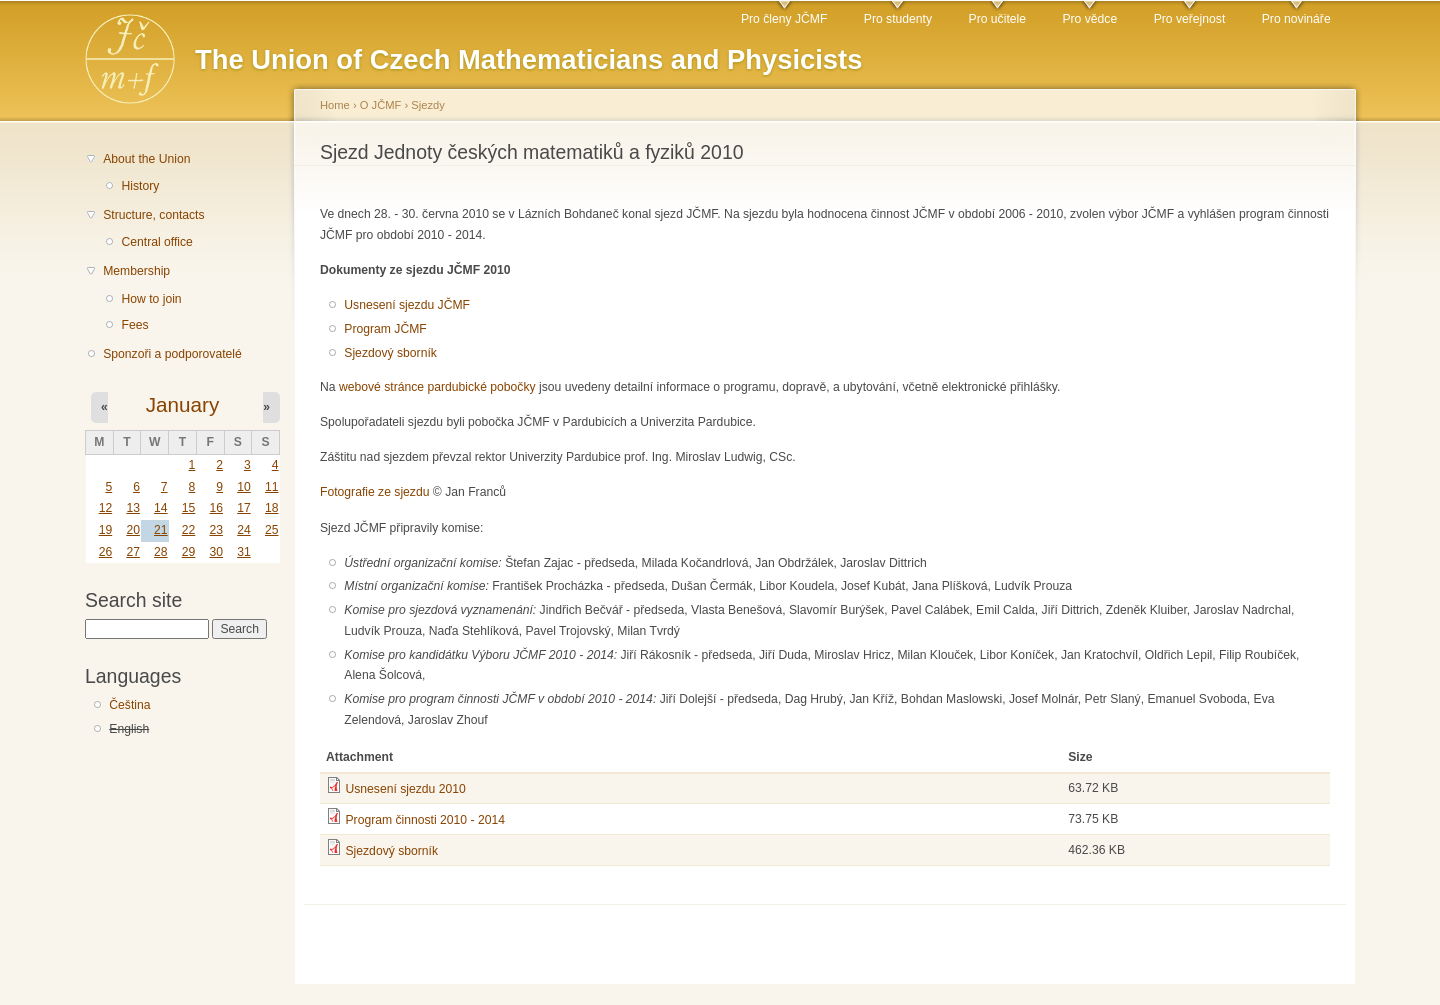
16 (216, 508)
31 (244, 552)
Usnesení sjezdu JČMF (407, 305)
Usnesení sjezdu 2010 (405, 789)
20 (133, 530)
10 (244, 487)
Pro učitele (997, 19)
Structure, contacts (153, 215)
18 (272, 508)
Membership (136, 271)
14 (161, 508)
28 (161, 552)
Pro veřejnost (1190, 19)
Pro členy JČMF (784, 19)
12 (106, 508)
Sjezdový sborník (390, 353)
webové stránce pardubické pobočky (437, 387)
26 (106, 552)
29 (189, 552)
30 (216, 552)
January (183, 404)
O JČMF (381, 105)
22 (189, 530)
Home (335, 105)
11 (272, 487)
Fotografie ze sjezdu (374, 492)
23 (216, 530)
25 (272, 530)
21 (161, 530)
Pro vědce (1089, 19)
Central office (156, 242)
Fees (134, 325)
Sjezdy (428, 105)
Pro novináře (1296, 19)
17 (244, 508)
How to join (151, 299)
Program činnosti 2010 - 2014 (424, 820)
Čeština (129, 705)
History (140, 186)
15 (189, 508)
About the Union (146, 159)
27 (133, 552)
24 (244, 530)
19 (106, 530)
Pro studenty (898, 19)
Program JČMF (385, 329)
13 (133, 508)
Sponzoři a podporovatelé (172, 354)
